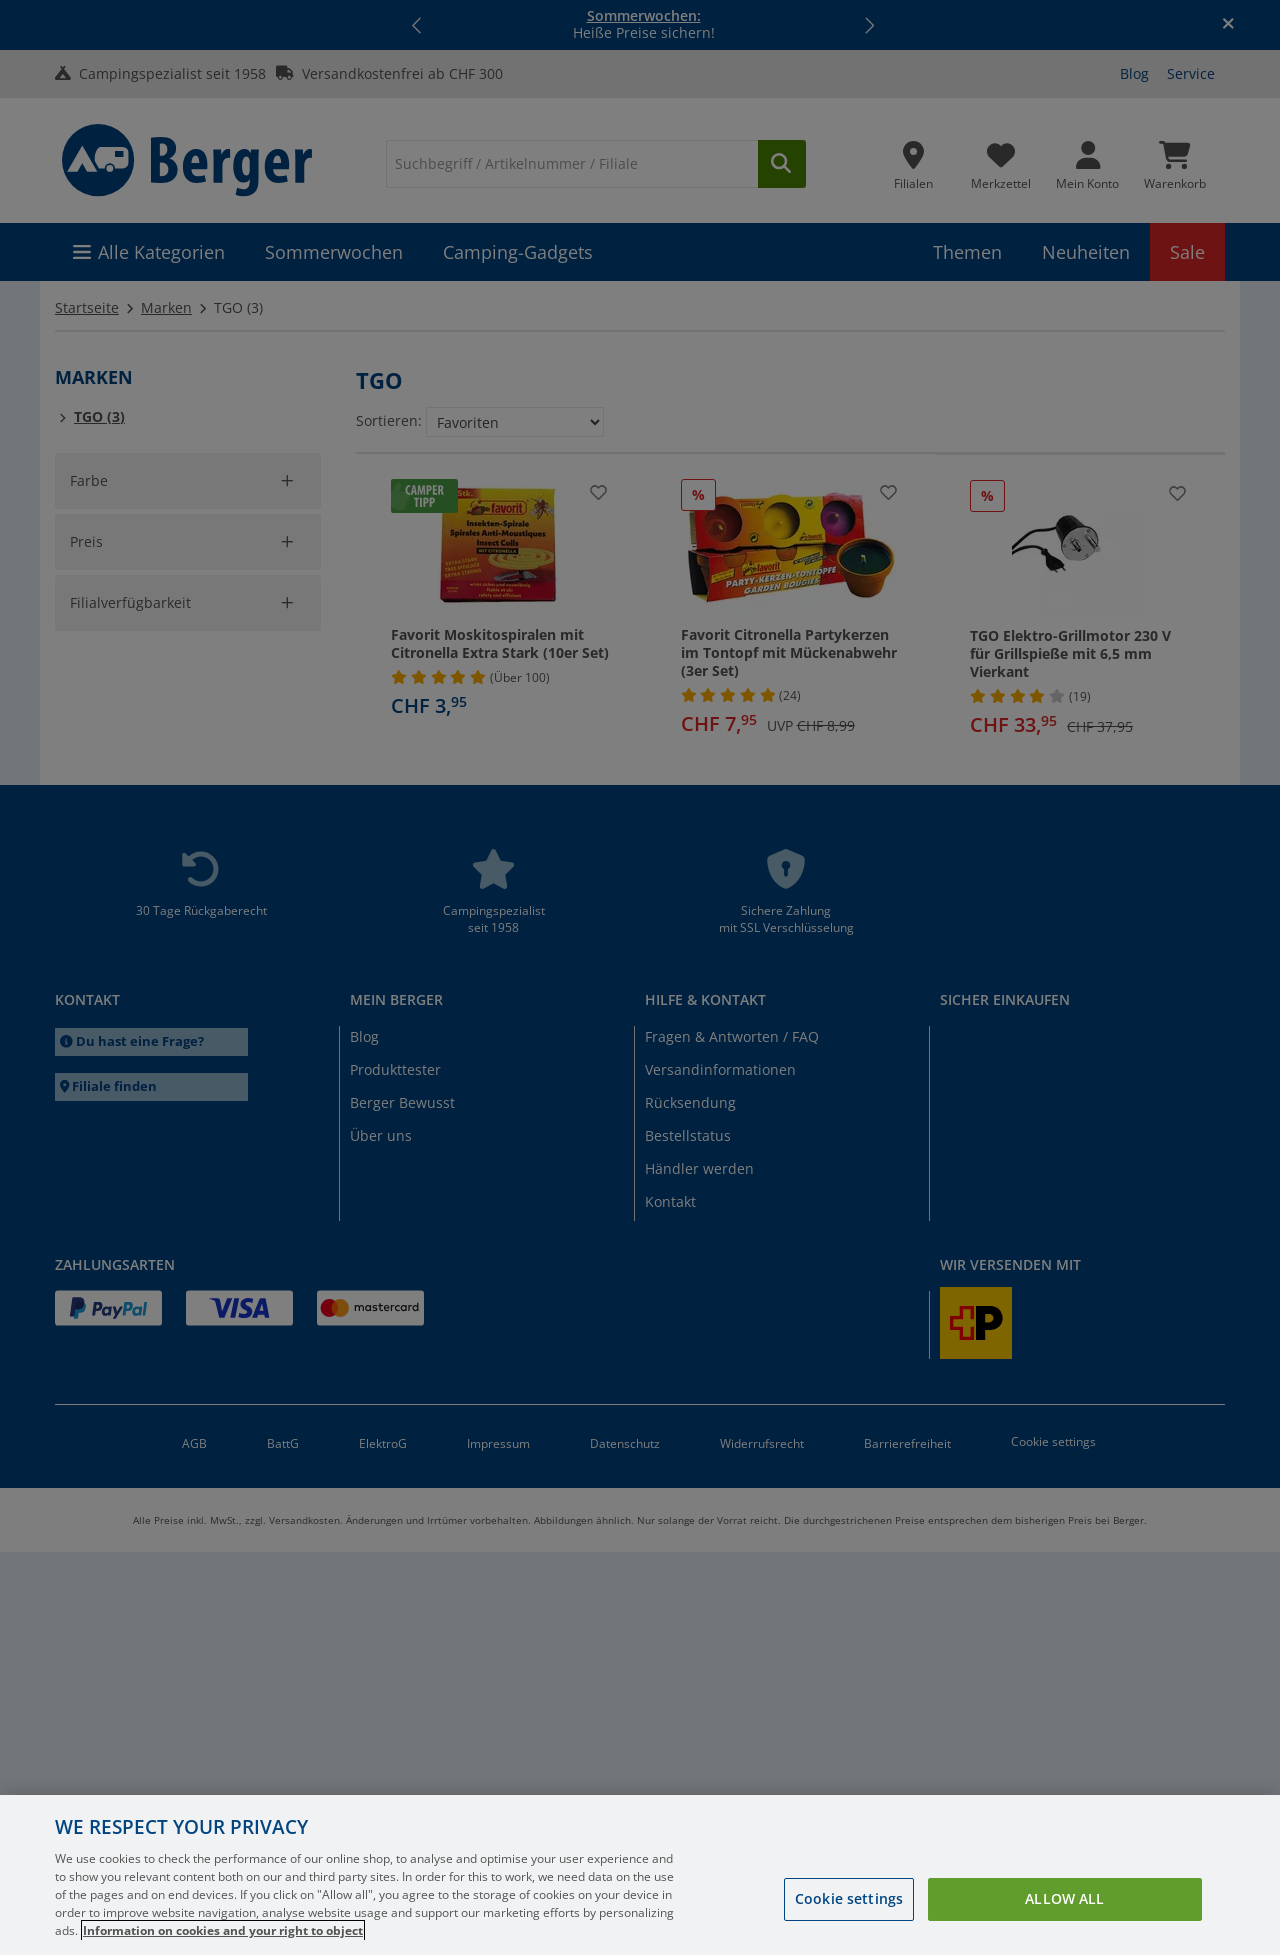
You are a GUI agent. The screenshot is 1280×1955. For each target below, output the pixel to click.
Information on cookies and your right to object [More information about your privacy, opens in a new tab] (223, 1930)
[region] (640, 1875)
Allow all (1064, 1898)
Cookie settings (849, 1898)
